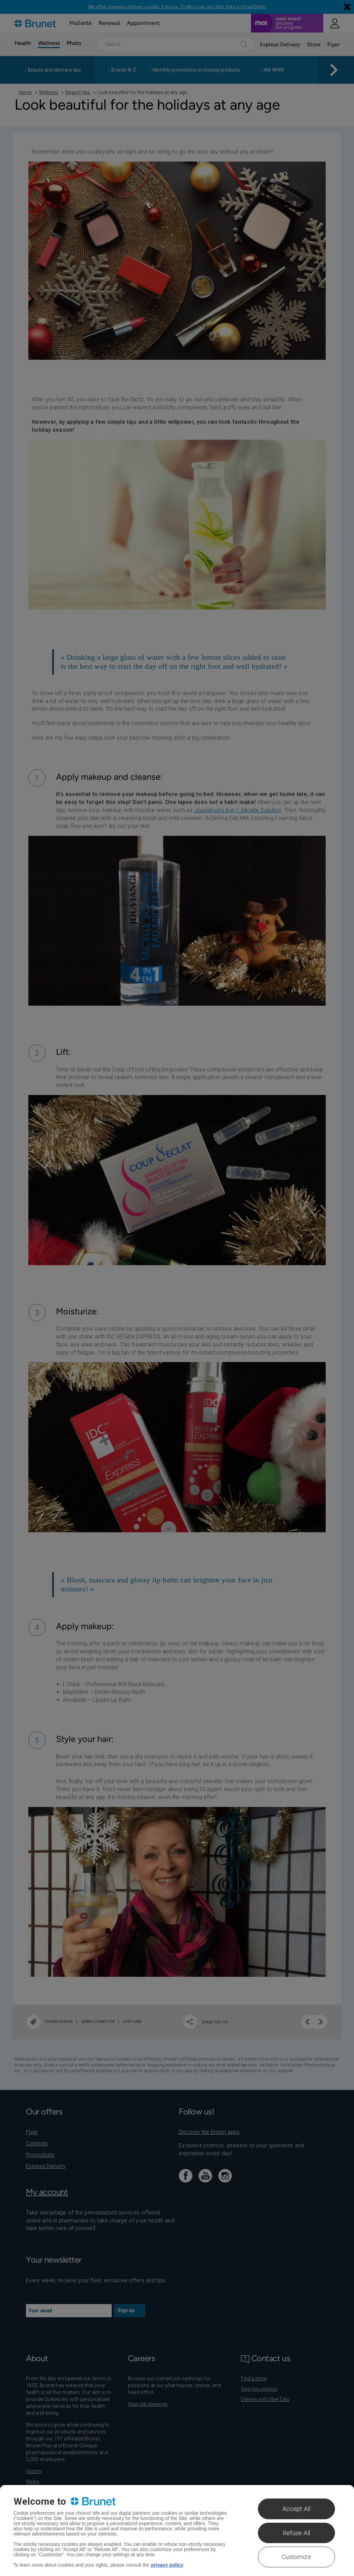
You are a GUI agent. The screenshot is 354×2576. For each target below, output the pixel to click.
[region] (177, 2530)
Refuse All (296, 2533)
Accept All (296, 2508)
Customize (296, 2556)
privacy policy (167, 2565)
